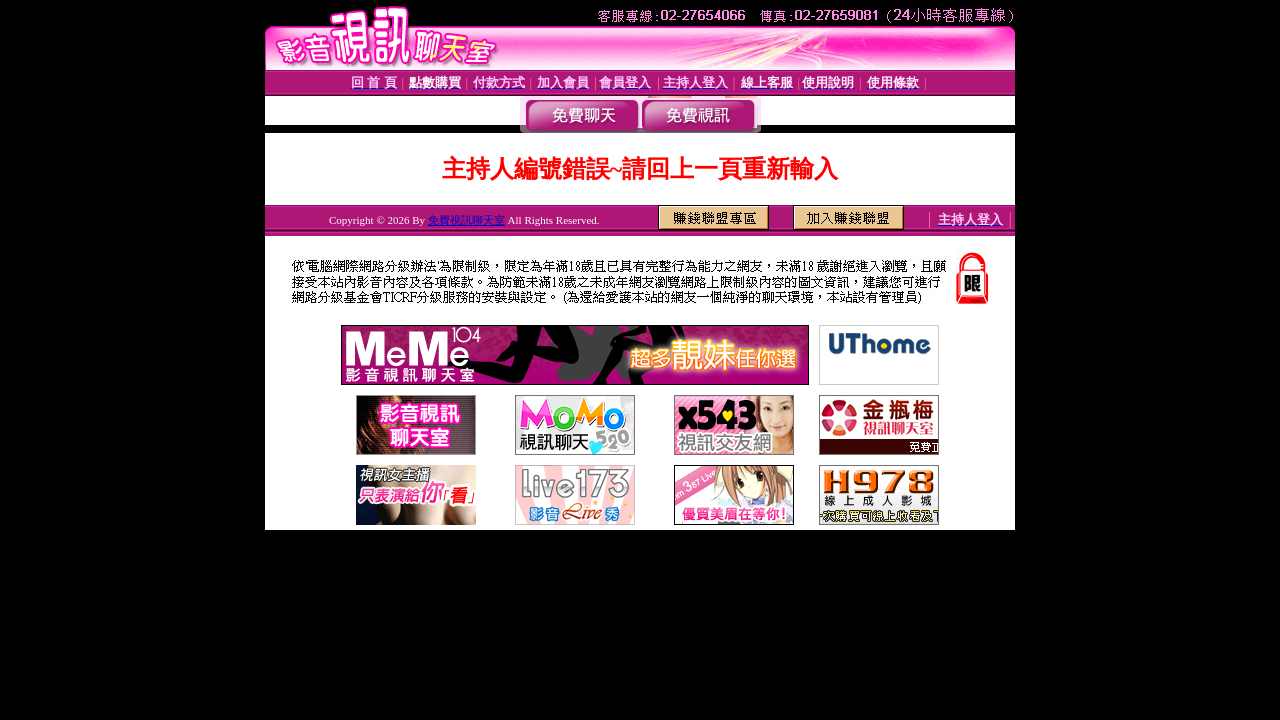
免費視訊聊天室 (466, 220)
